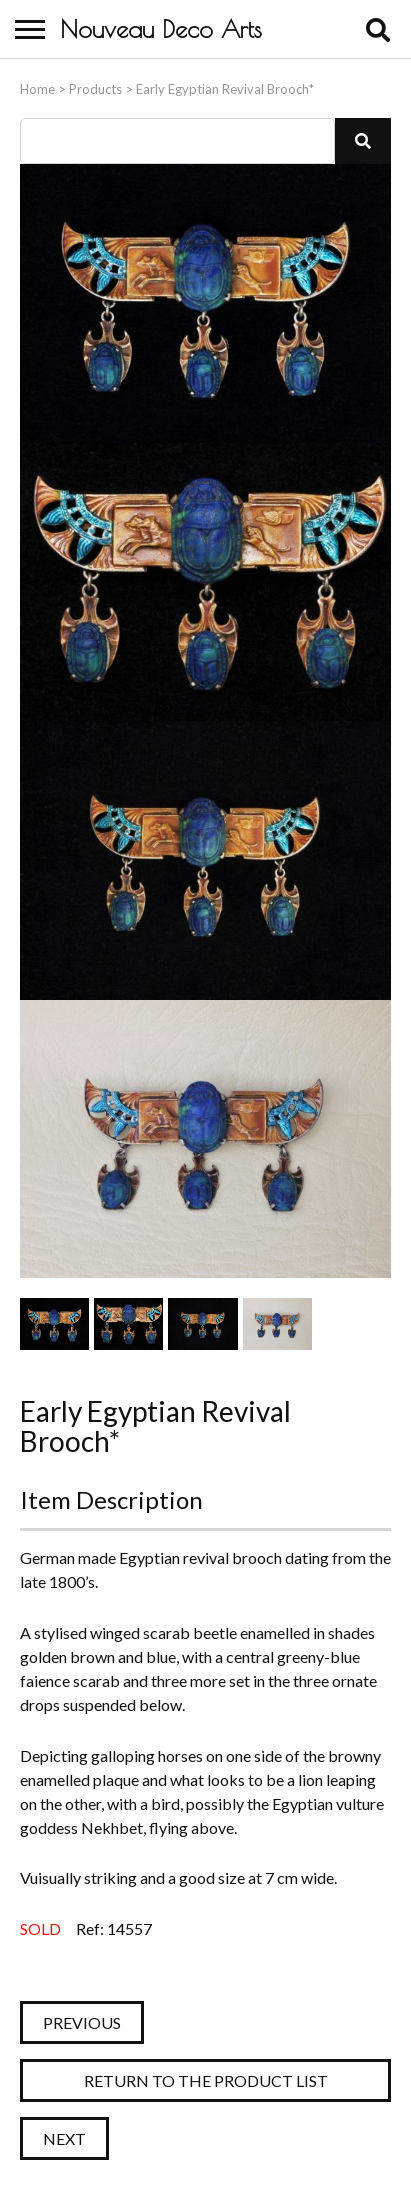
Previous (82, 2022)
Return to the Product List (206, 2080)
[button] (363, 141)
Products (95, 89)
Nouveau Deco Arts (161, 29)
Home (37, 89)
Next (64, 2138)
